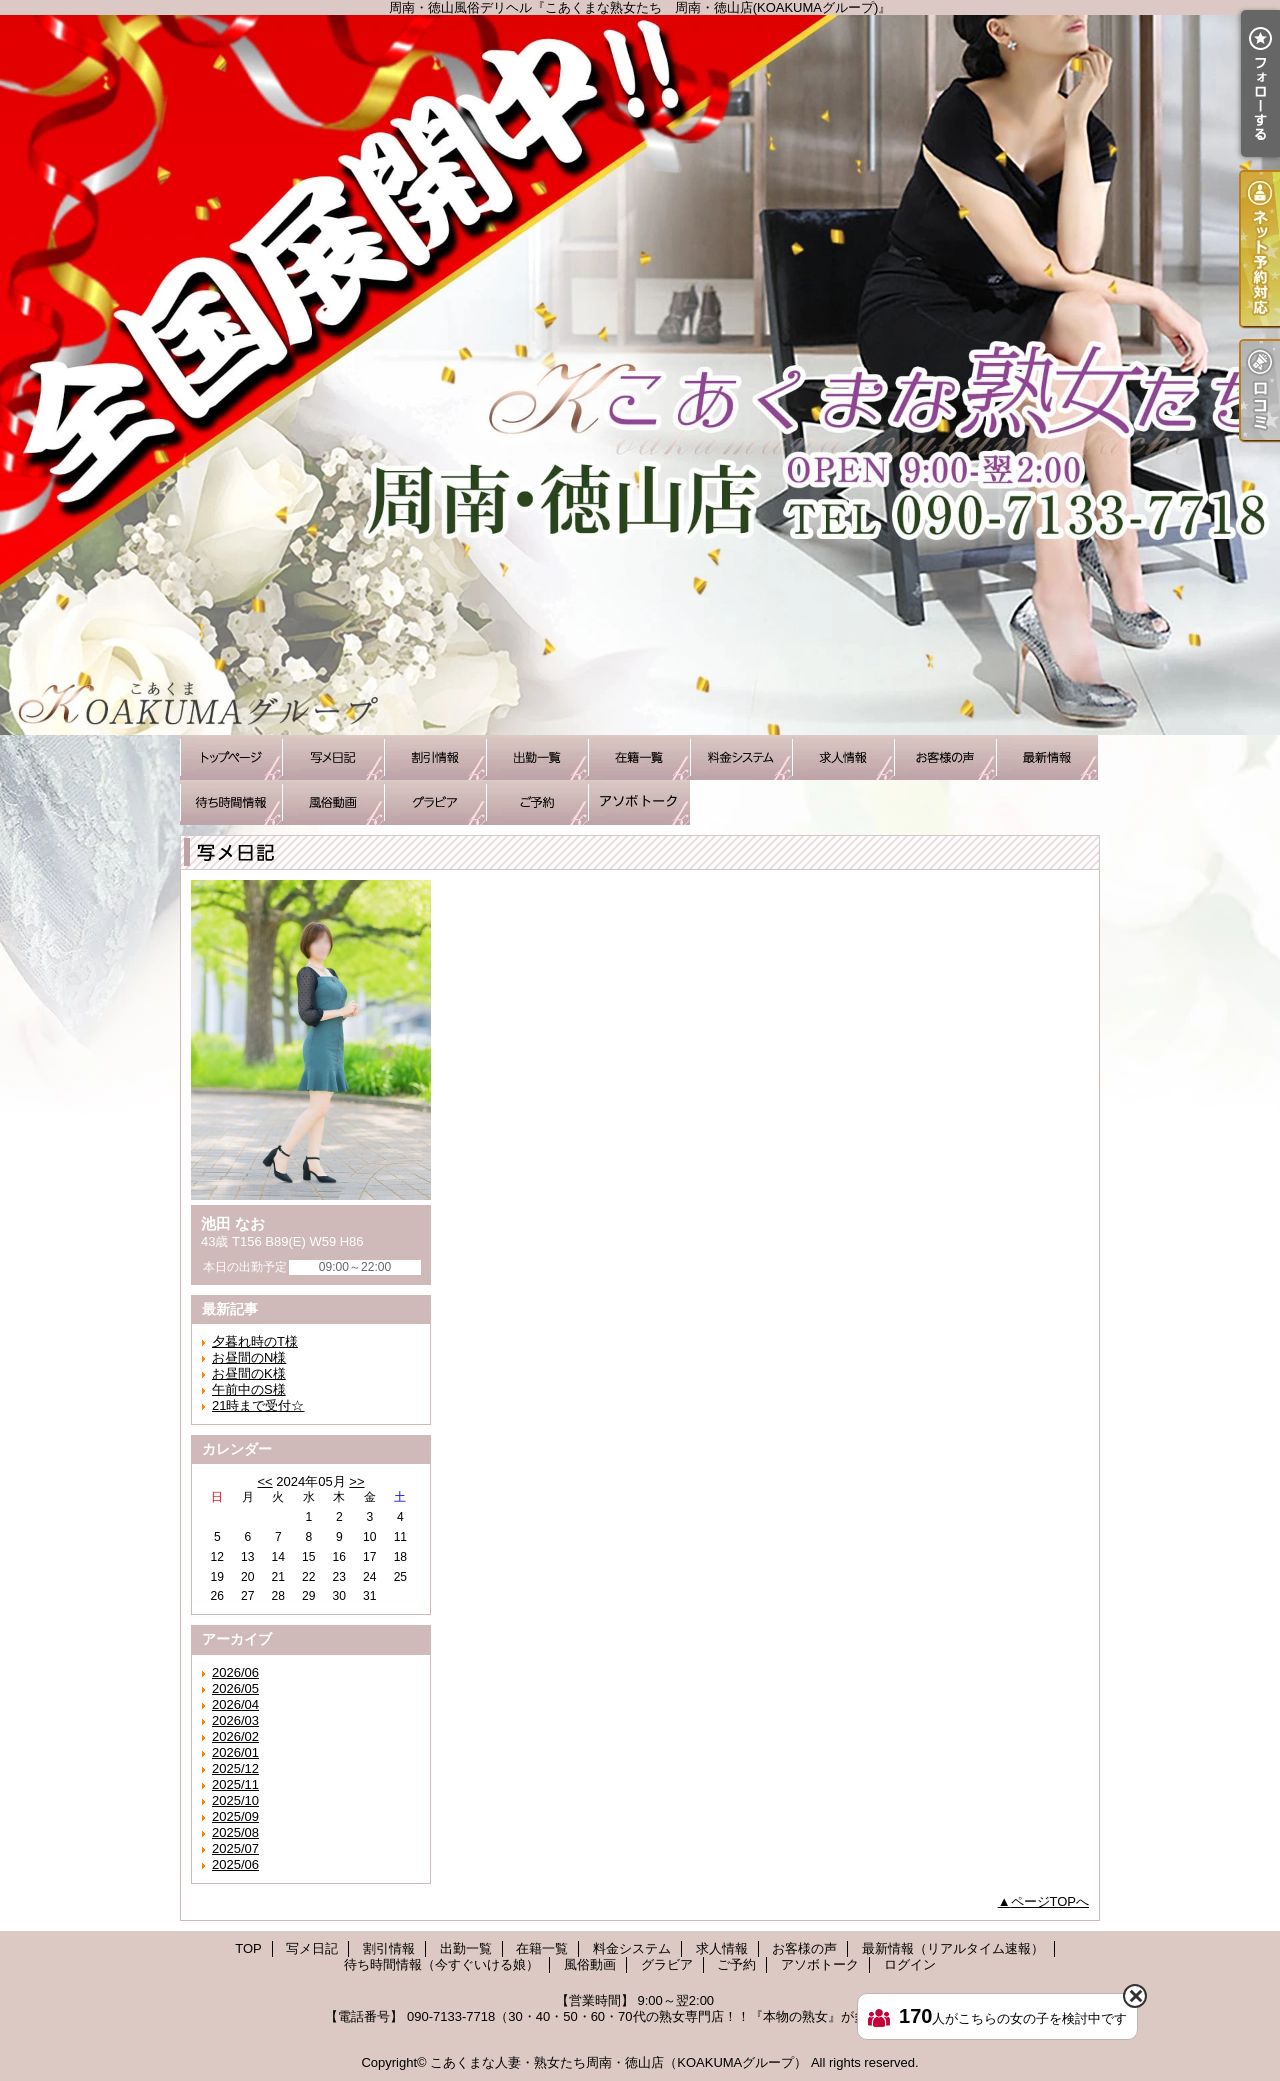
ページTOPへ (1050, 1901)
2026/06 (235, 1672)
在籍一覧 (639, 757)
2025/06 (235, 1864)
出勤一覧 (537, 757)
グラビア (435, 802)
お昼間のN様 (249, 1357)
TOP (231, 757)
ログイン (910, 1964)
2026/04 (235, 1704)
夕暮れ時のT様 (255, 1341)
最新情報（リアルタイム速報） (1047, 757)
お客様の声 (945, 757)
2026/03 (235, 1720)
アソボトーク (639, 802)
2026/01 (235, 1752)
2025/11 (235, 1784)
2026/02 (235, 1736)
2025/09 (235, 1816)
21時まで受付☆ (258, 1405)
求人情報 (843, 757)
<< (264, 1481)
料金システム (741, 757)
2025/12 (235, 1768)
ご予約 (537, 802)
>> (356, 1481)
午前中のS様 (249, 1389)
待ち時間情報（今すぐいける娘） (231, 802)
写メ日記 (333, 757)
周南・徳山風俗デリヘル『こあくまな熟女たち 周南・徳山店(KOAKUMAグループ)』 (640, 375)
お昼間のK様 (249, 1373)
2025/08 (235, 1832)
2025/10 (235, 1800)
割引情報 (435, 757)
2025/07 (235, 1848)
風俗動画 (333, 802)
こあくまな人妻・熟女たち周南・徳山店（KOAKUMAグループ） (618, 2062)
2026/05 (235, 1688)
